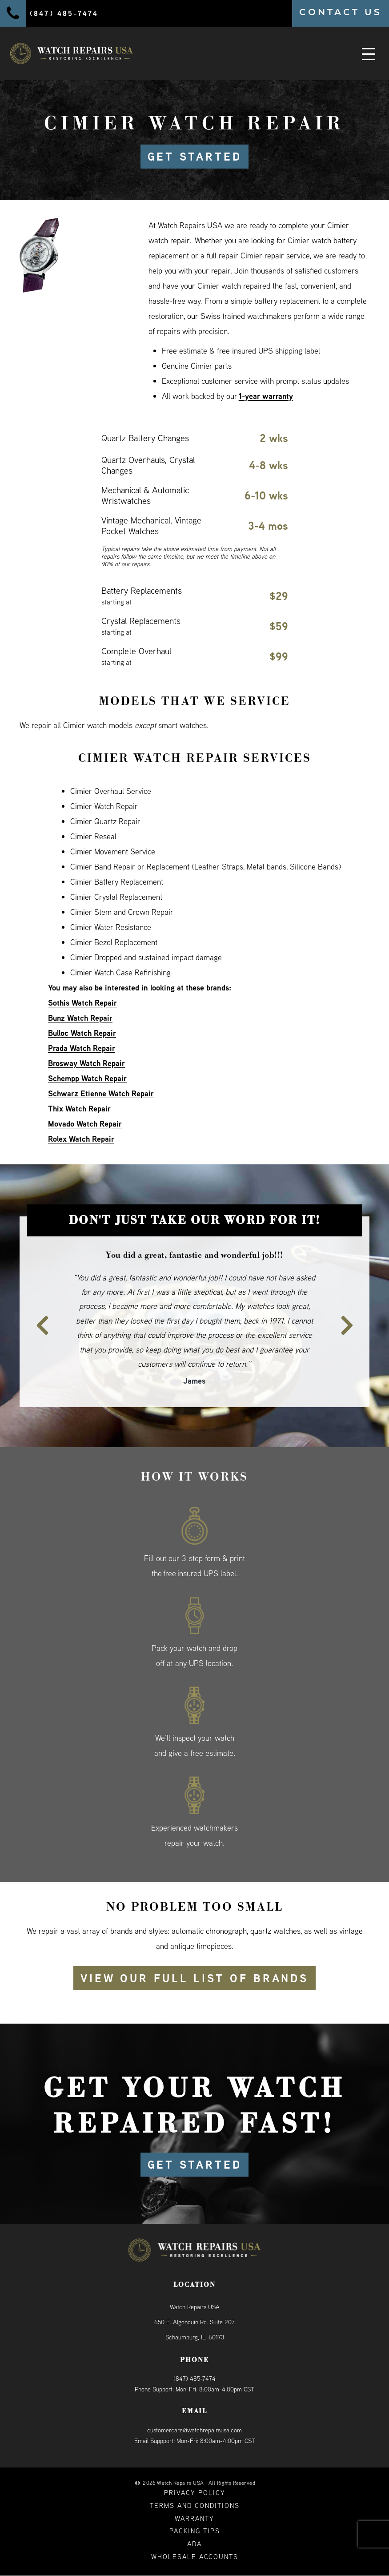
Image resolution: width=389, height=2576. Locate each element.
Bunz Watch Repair (80, 1017)
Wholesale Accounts (194, 2557)
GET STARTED (194, 156)
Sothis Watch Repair (82, 1002)
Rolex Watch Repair (81, 1138)
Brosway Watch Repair (86, 1063)
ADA (194, 2544)
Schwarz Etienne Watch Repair (101, 1093)
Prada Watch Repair (81, 1048)
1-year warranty (266, 396)
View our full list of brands (194, 1978)
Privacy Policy (194, 2492)
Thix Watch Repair (79, 1108)
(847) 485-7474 (194, 2379)
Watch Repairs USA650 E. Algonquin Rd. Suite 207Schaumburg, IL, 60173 (194, 2322)
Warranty (194, 2518)
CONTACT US (340, 12)
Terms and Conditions (195, 2505)
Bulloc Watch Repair (82, 1032)
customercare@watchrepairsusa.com (194, 2430)
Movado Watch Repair (85, 1123)
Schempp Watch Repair (87, 1078)
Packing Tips (194, 2531)
